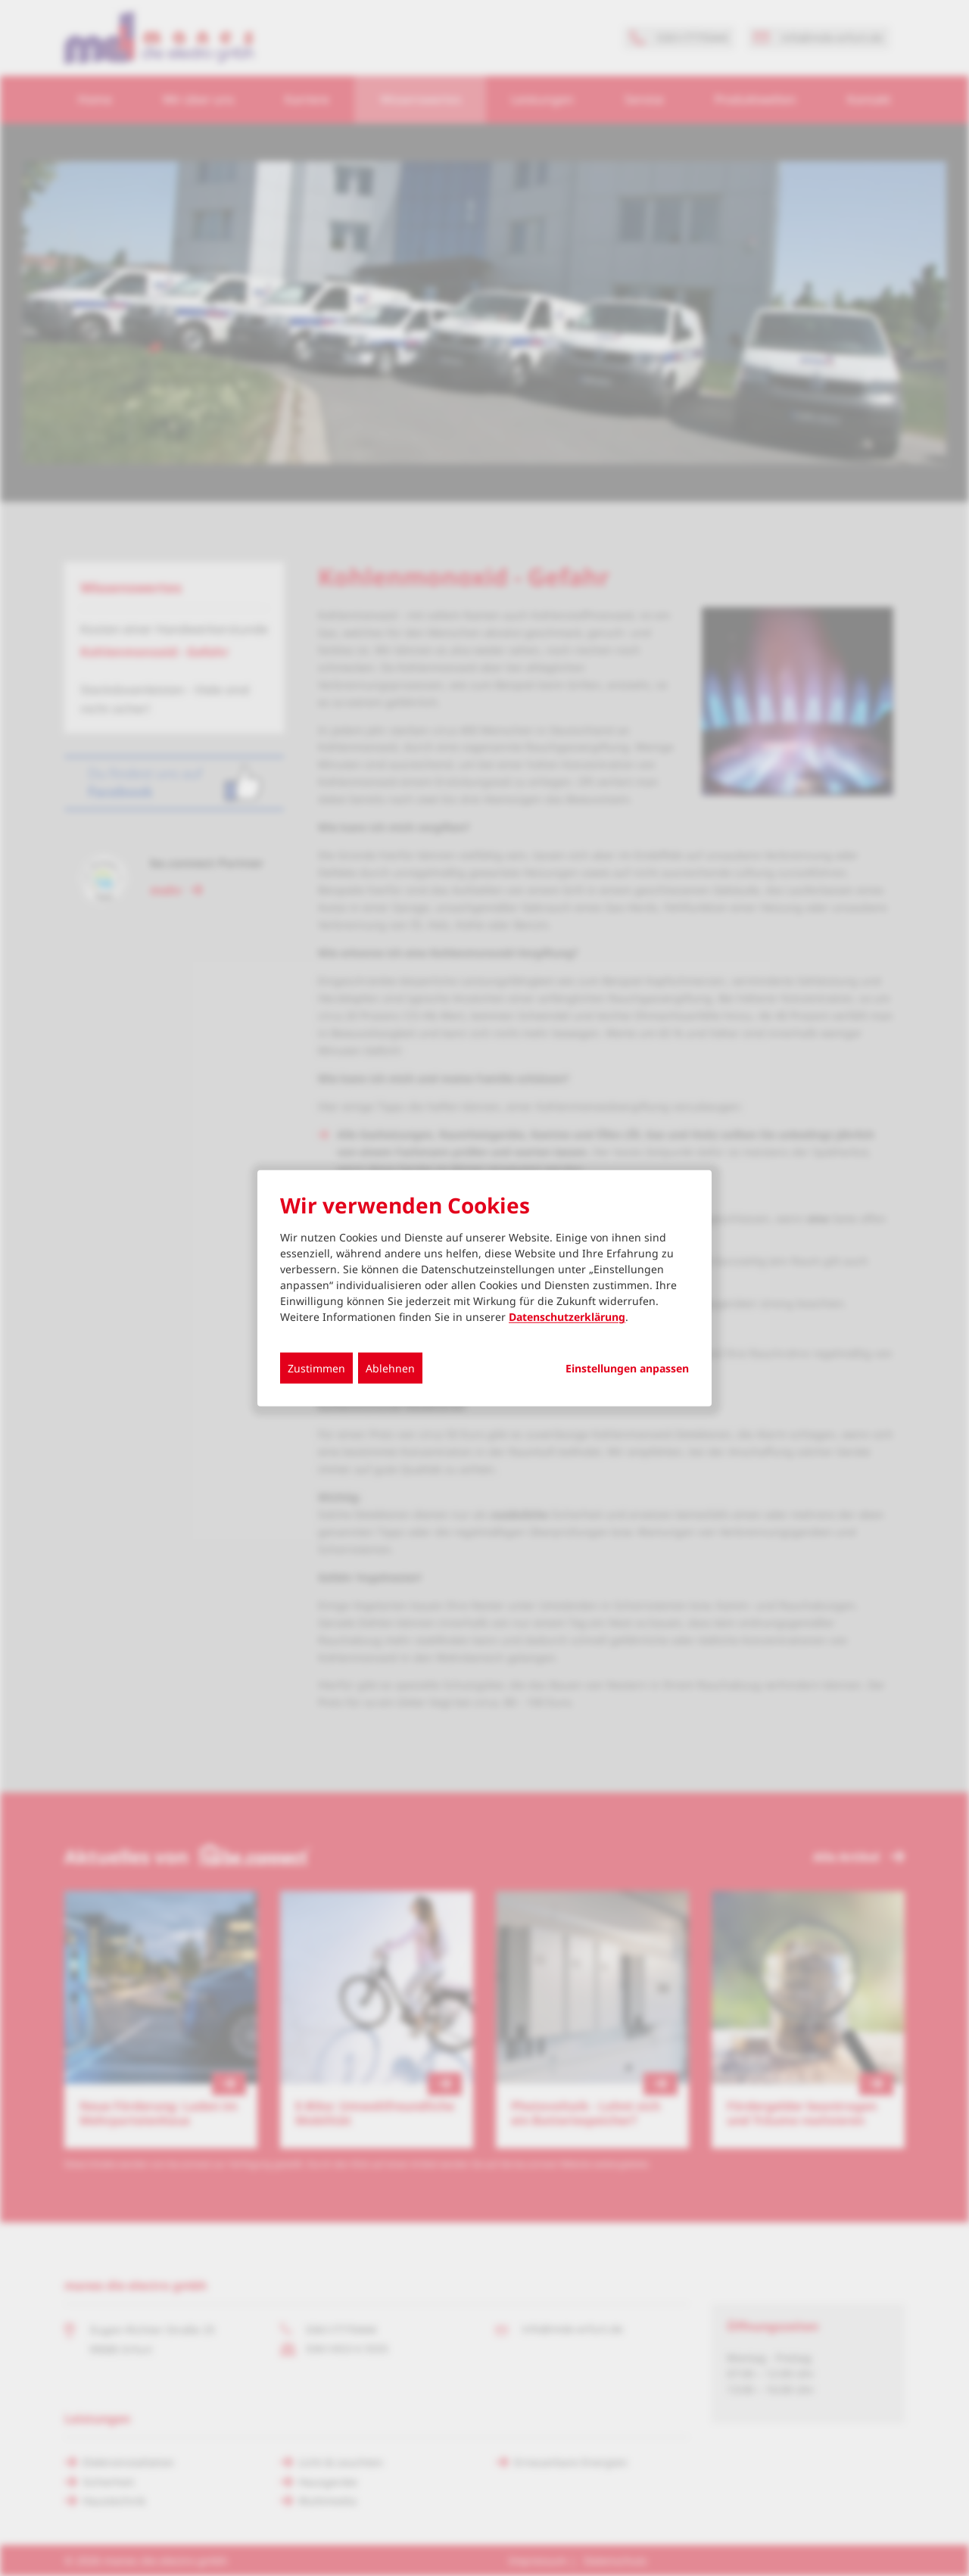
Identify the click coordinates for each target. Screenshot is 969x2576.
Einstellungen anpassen (627, 1368)
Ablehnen (390, 1368)
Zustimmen (316, 1368)
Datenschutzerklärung (567, 1317)
